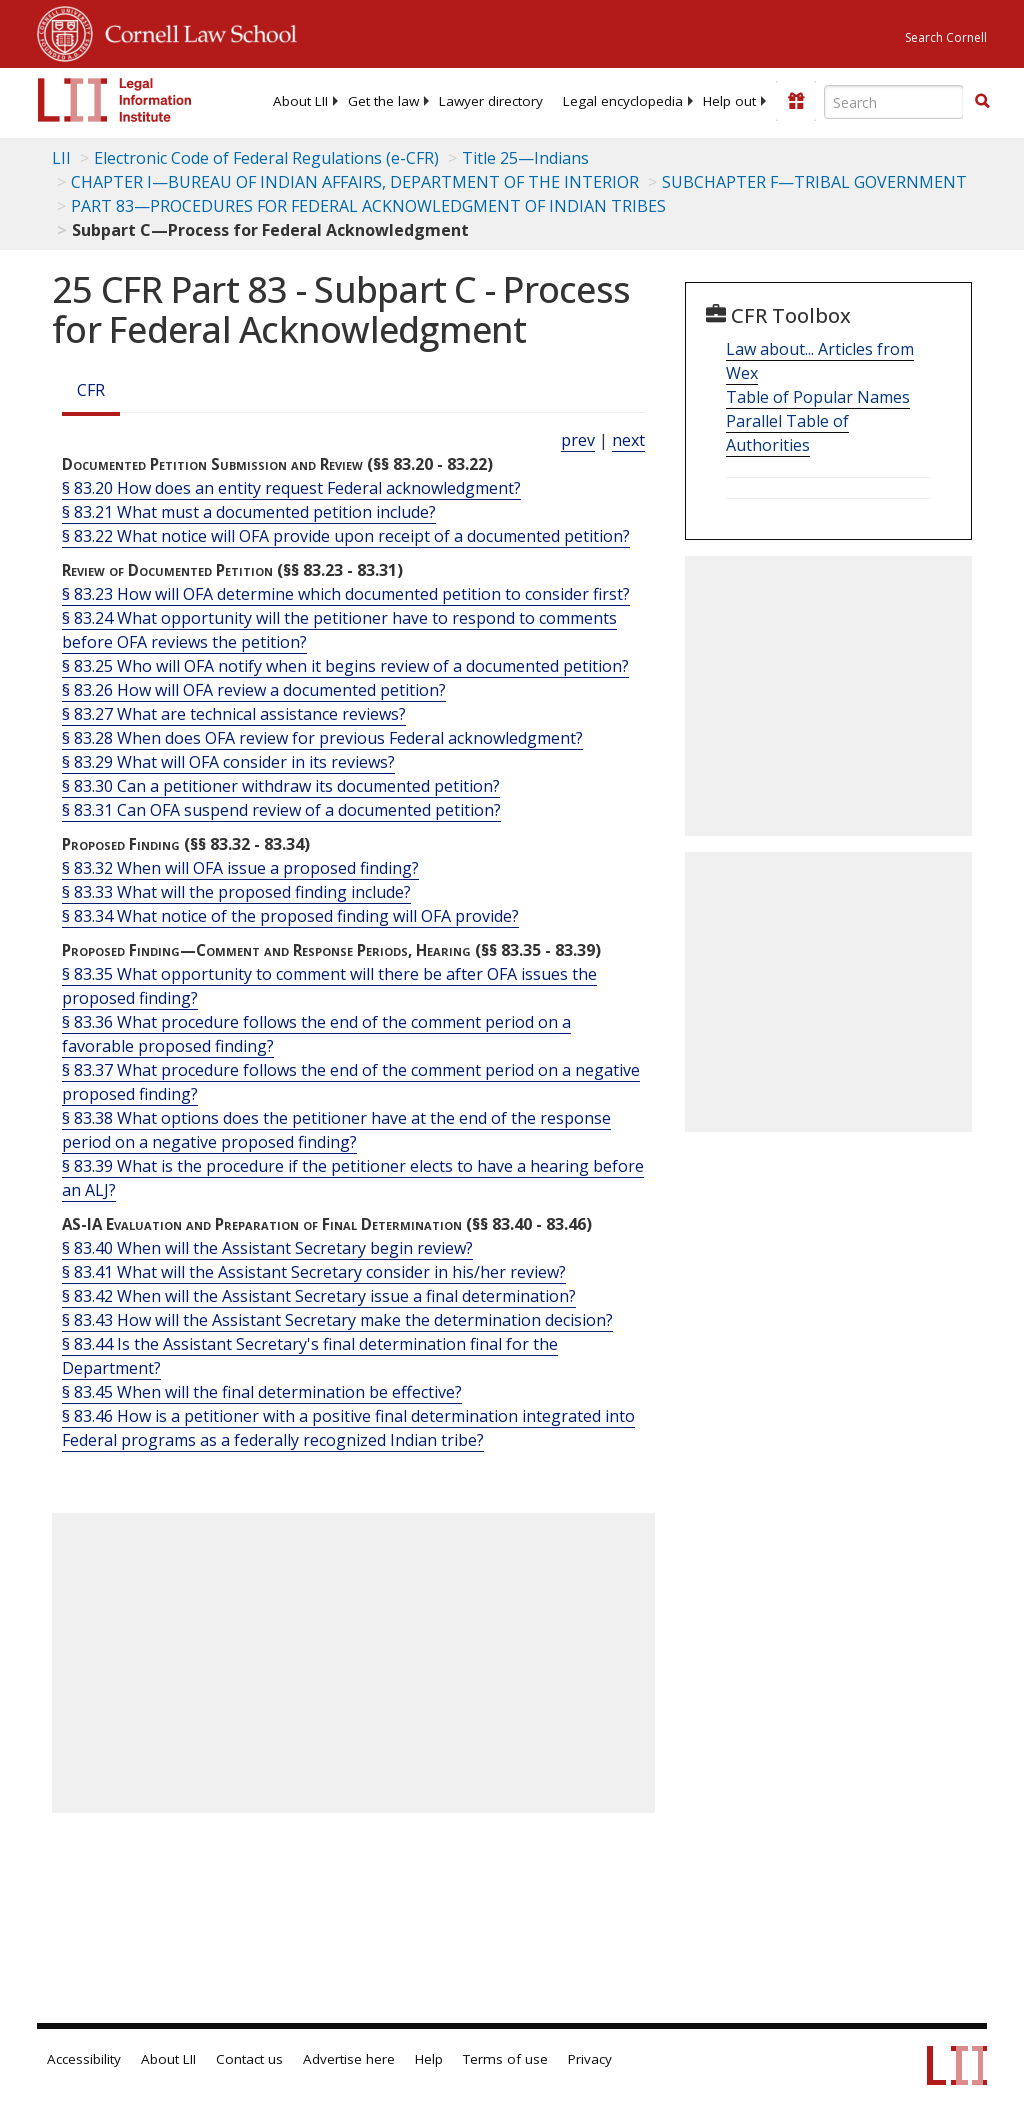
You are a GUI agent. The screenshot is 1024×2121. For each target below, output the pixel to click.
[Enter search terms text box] (894, 102)
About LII (300, 101)
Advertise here (349, 2059)
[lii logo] (115, 100)
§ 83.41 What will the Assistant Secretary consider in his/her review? (314, 1272)
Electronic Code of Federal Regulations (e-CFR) (266, 158)
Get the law (383, 101)
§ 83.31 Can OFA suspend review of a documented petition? (281, 810)
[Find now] (982, 102)
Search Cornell (946, 37)
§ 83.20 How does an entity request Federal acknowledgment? (291, 488)
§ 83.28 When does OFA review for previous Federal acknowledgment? (322, 738)
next (628, 440)
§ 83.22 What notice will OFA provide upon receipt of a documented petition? (346, 536)
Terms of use (505, 2059)
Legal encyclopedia (623, 101)
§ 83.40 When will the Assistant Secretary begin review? (267, 1248)
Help (429, 2059)
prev (578, 440)
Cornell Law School (195, 31)
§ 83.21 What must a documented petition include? (249, 512)
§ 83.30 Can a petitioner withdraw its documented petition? (281, 786)
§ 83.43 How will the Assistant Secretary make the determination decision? (337, 1320)
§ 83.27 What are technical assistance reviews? (234, 714)
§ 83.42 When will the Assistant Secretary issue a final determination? (319, 1296)
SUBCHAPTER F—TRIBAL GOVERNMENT (814, 182)
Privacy (590, 2059)
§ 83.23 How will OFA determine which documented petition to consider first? (346, 594)
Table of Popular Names (818, 397)
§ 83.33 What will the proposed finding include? (236, 892)
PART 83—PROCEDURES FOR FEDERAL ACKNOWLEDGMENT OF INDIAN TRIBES (368, 206)
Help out (729, 101)
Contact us (249, 2059)
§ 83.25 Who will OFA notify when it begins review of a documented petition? (345, 666)
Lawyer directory (491, 101)
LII (61, 158)
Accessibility (84, 2059)
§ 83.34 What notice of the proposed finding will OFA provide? (290, 916)
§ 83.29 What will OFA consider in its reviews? (228, 762)
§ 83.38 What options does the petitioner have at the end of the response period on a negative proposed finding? (336, 1130)
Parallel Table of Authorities (787, 433)
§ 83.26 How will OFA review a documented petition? (254, 690)
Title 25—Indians (525, 158)
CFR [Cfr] (91, 390)
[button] (982, 101)
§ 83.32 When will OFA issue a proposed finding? (240, 868)
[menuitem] (300, 101)
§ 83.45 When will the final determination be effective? (262, 1392)
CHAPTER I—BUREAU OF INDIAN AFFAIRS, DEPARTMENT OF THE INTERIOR (355, 182)
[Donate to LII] (796, 101)
